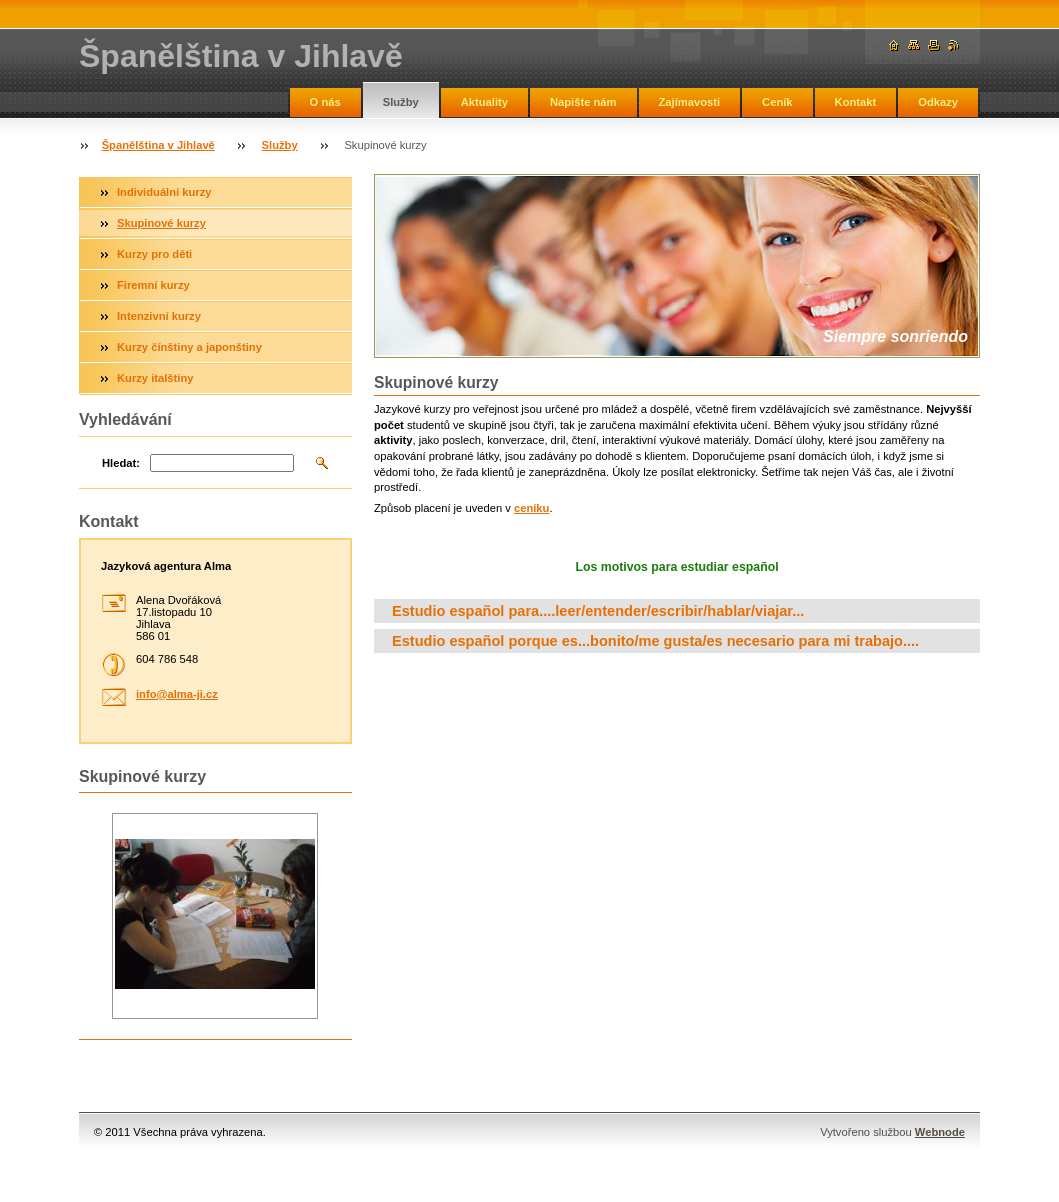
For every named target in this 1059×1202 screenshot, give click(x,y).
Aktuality (484, 102)
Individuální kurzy (164, 192)
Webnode (940, 1132)
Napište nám (583, 102)
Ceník (777, 102)
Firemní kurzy (153, 285)
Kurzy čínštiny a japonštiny (189, 347)
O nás (325, 102)
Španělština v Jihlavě (158, 145)
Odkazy (938, 102)
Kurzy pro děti (154, 254)
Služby (401, 102)
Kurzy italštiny (155, 378)
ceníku (531, 508)
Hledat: (121, 463)
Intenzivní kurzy (159, 316)
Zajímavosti (690, 102)
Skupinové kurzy (161, 223)
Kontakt (856, 102)
